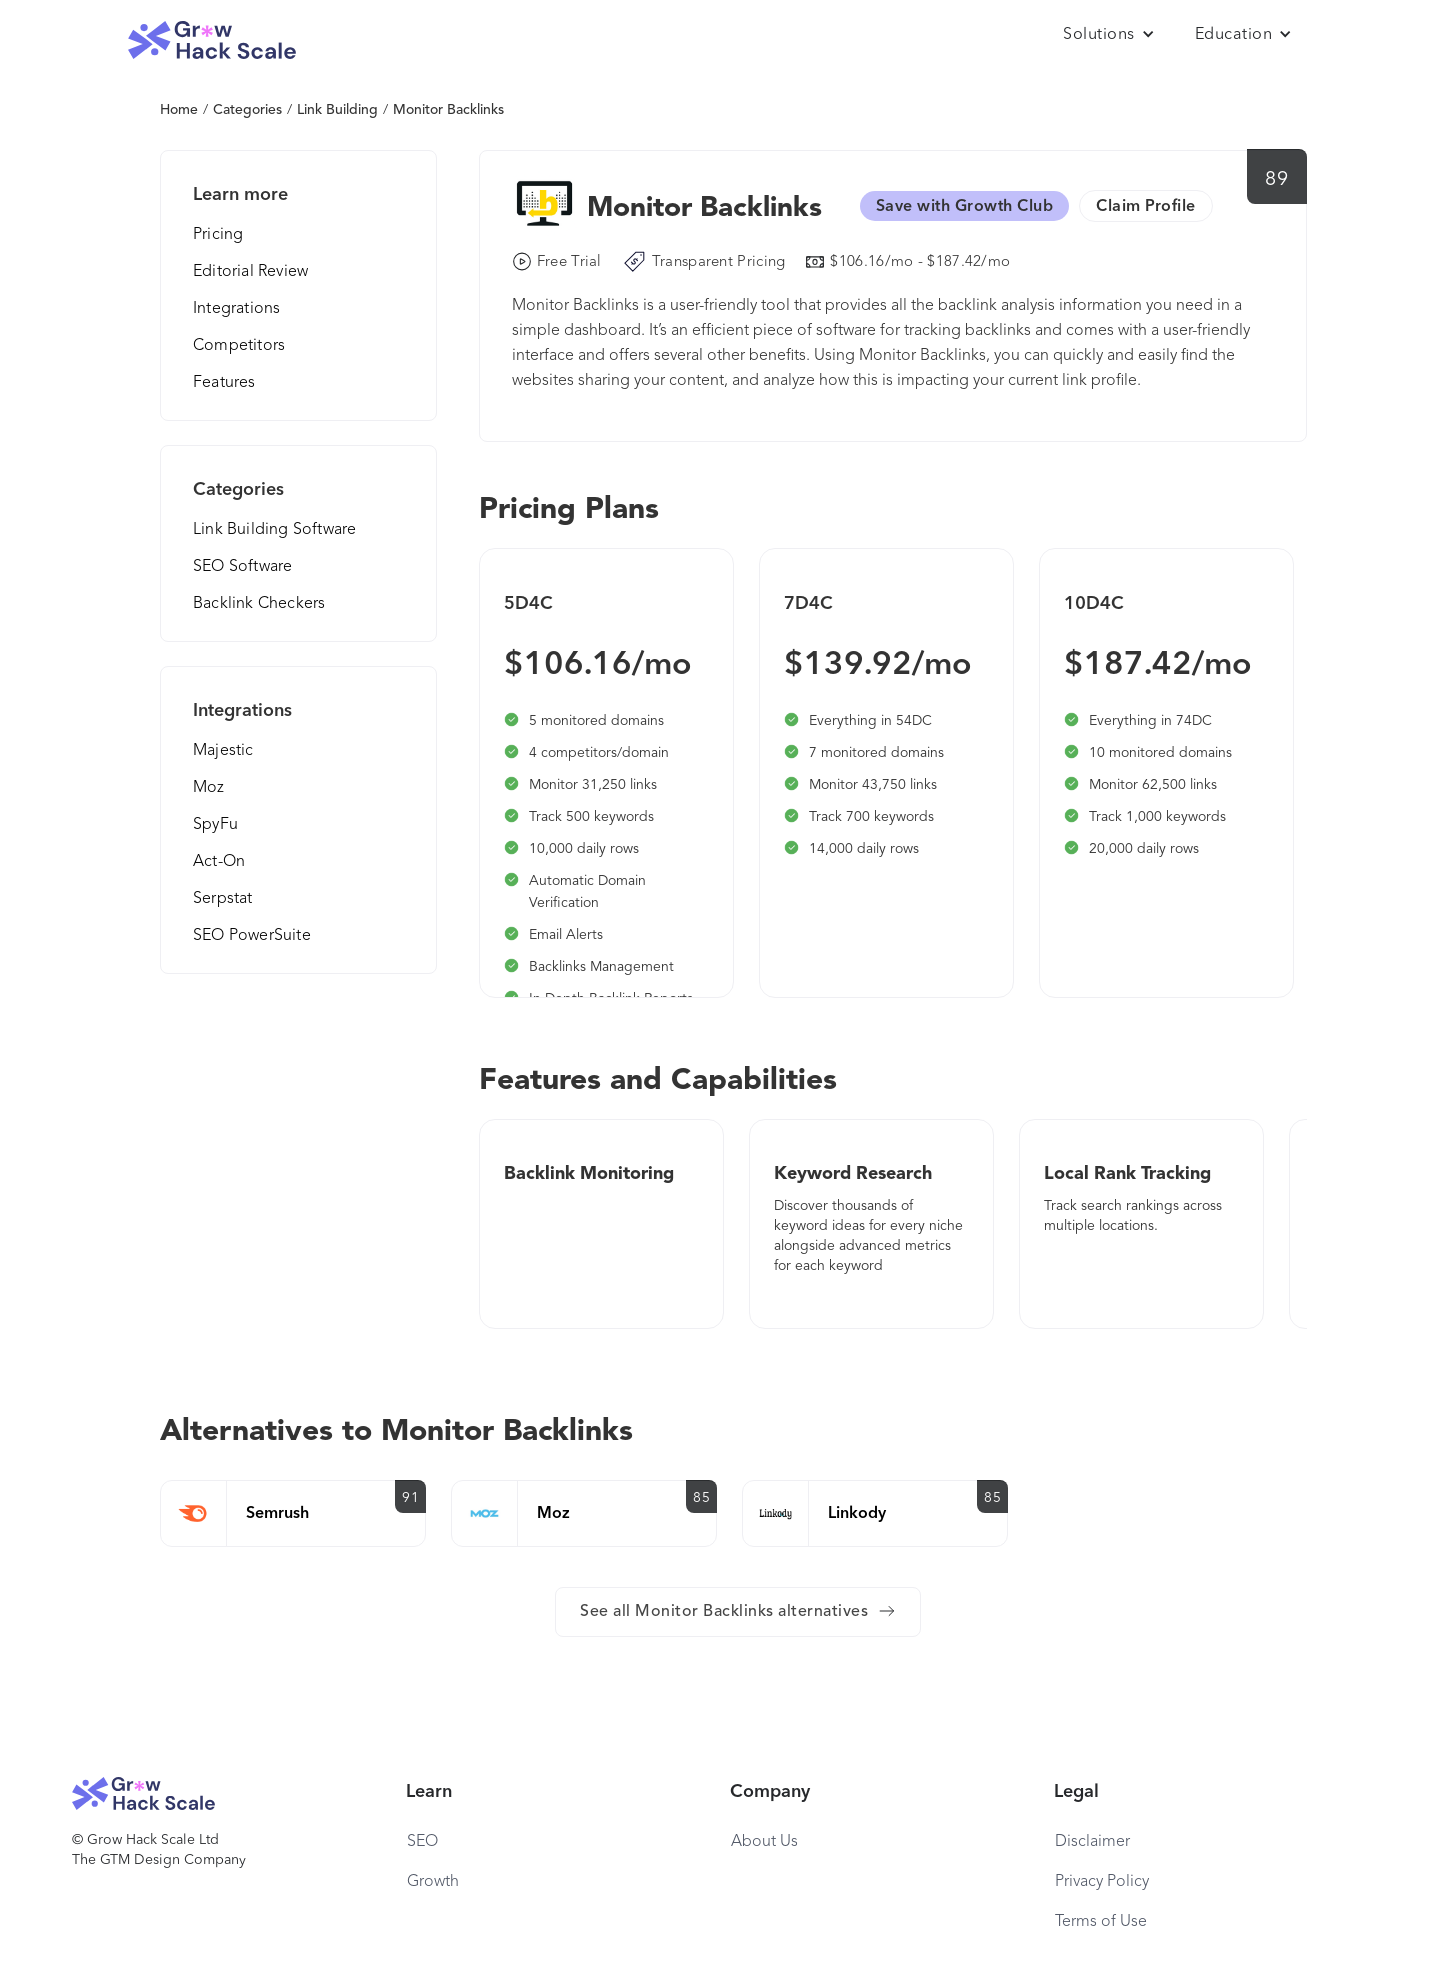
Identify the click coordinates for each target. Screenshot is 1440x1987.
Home (179, 110)
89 (1276, 180)
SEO (422, 1842)
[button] (1109, 35)
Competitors (239, 346)
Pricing (218, 235)
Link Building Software (274, 530)
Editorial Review (250, 272)
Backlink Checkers (259, 604)
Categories (247, 110)
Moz (209, 788)
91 (410, 1498)
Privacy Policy (1102, 1882)
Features (224, 383)
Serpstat (223, 899)
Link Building (337, 110)
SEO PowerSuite (252, 936)
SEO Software (242, 567)
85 (701, 1498)
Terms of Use (1101, 1922)
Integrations (236, 309)
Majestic (223, 751)
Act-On (219, 862)
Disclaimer (1092, 1842)
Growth (433, 1882)
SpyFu (215, 825)
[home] (212, 40)
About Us (764, 1842)
